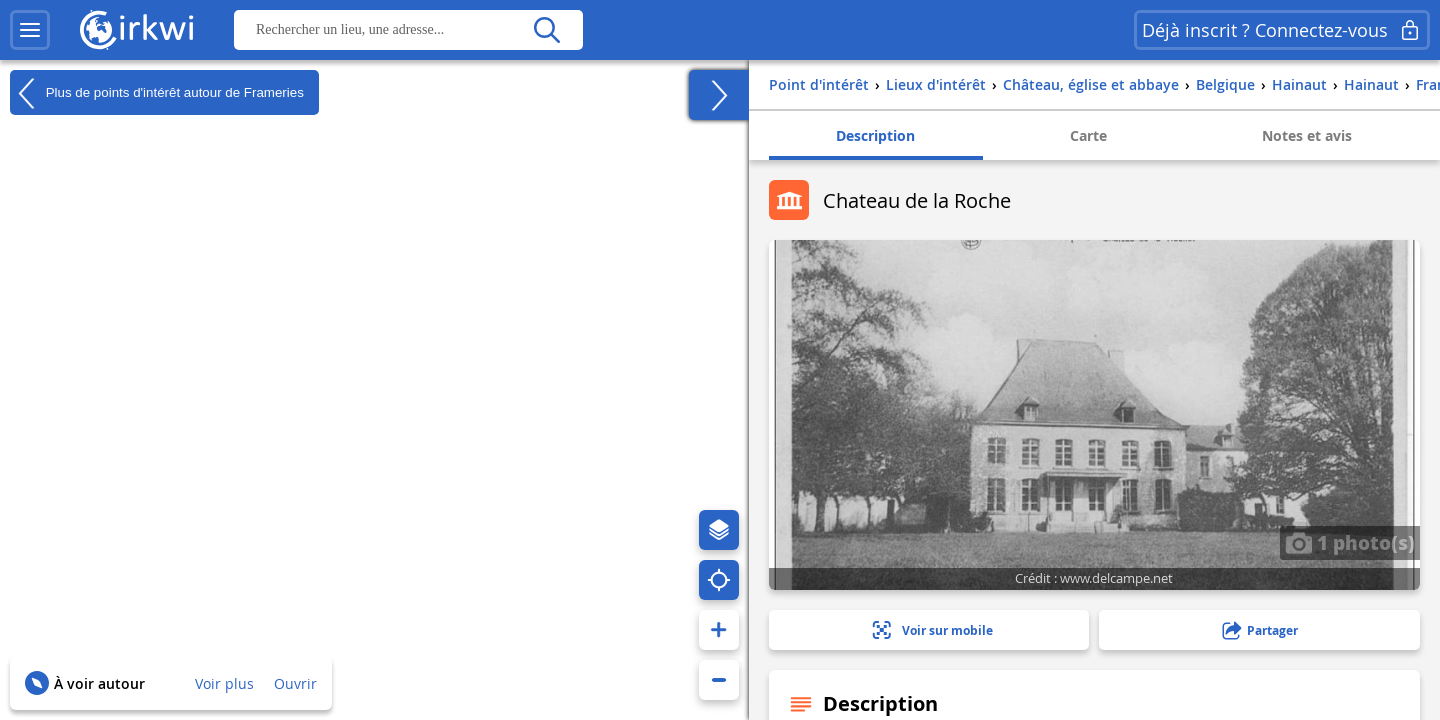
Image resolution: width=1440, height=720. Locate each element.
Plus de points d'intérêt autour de (157, 93)
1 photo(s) (1350, 542)
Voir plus (224, 683)
